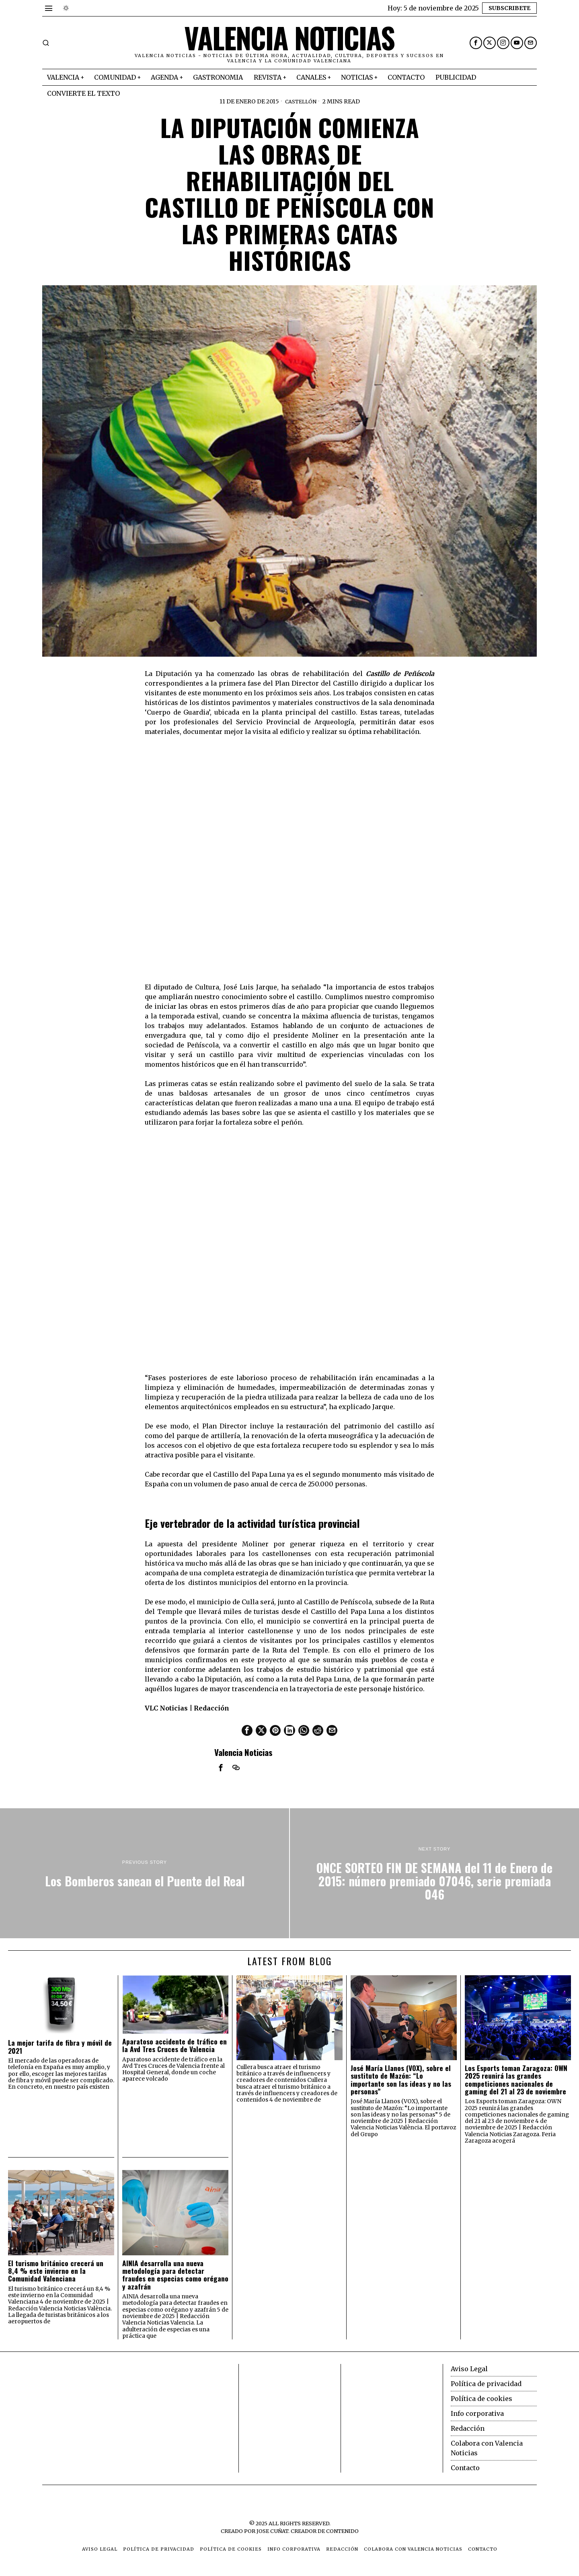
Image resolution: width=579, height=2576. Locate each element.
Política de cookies (481, 2398)
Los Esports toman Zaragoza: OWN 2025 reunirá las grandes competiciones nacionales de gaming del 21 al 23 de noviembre (516, 2079)
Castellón (300, 101)
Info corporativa (477, 2413)
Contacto (465, 2467)
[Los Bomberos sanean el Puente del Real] (144, 1873)
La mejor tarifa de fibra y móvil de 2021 (60, 2046)
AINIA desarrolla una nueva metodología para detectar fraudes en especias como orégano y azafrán (175, 2274)
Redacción (468, 2428)
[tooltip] (476, 43)
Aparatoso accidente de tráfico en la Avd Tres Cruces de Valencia (174, 2045)
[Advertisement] (102, 2414)
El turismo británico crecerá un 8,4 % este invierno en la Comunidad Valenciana (55, 2270)
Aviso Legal (469, 2368)
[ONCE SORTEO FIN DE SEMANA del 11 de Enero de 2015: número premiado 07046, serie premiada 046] (434, 1873)
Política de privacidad (486, 2383)
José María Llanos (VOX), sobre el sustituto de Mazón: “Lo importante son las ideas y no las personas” (401, 2079)
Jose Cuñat (272, 2530)
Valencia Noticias (243, 1751)
